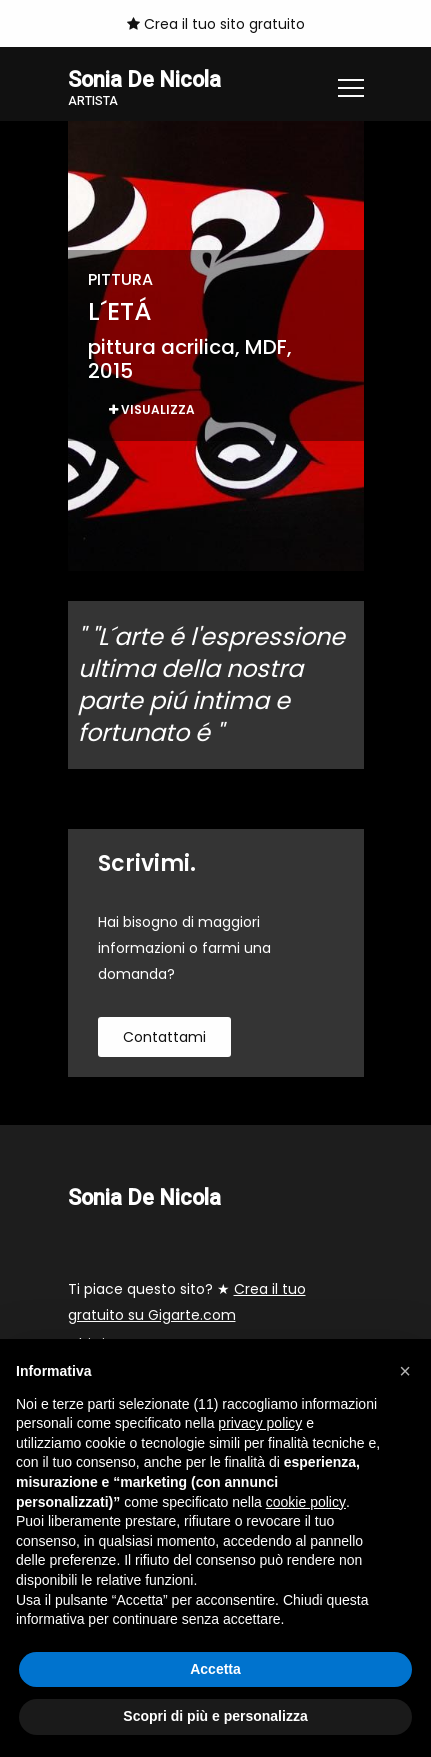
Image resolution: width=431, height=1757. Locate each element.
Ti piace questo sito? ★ (187, 1302)
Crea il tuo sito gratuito (216, 24)
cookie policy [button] (306, 1502)
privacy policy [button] (260, 1423)
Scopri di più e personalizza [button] (215, 1716)
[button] (405, 1371)
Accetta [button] (215, 1669)
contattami (164, 1037)
